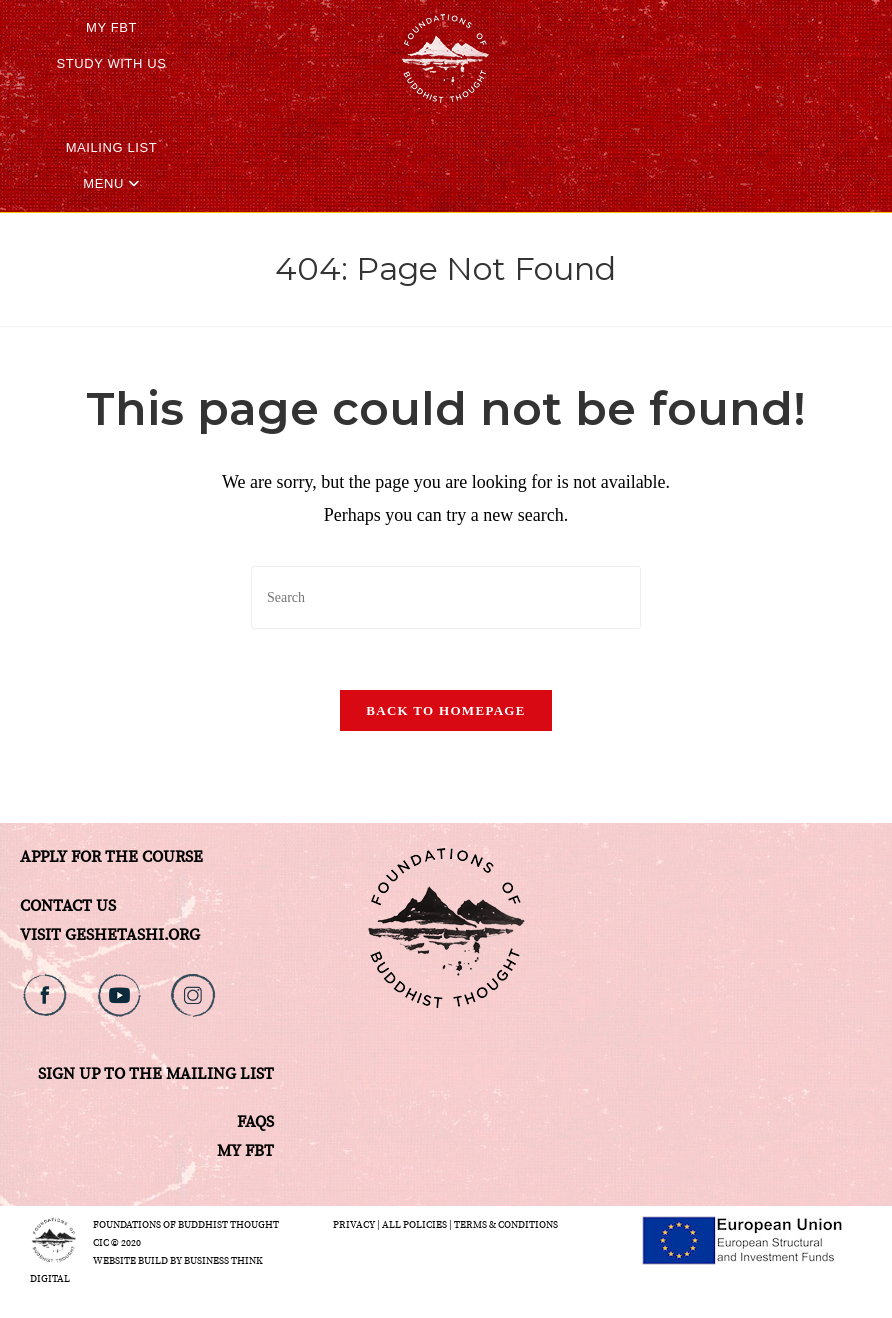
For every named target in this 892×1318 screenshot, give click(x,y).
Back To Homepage (445, 710)
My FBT (111, 27)
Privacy (354, 1225)
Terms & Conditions (506, 1225)
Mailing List (112, 147)
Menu (111, 183)
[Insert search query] (446, 597)
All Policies (414, 1225)
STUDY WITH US (111, 63)
